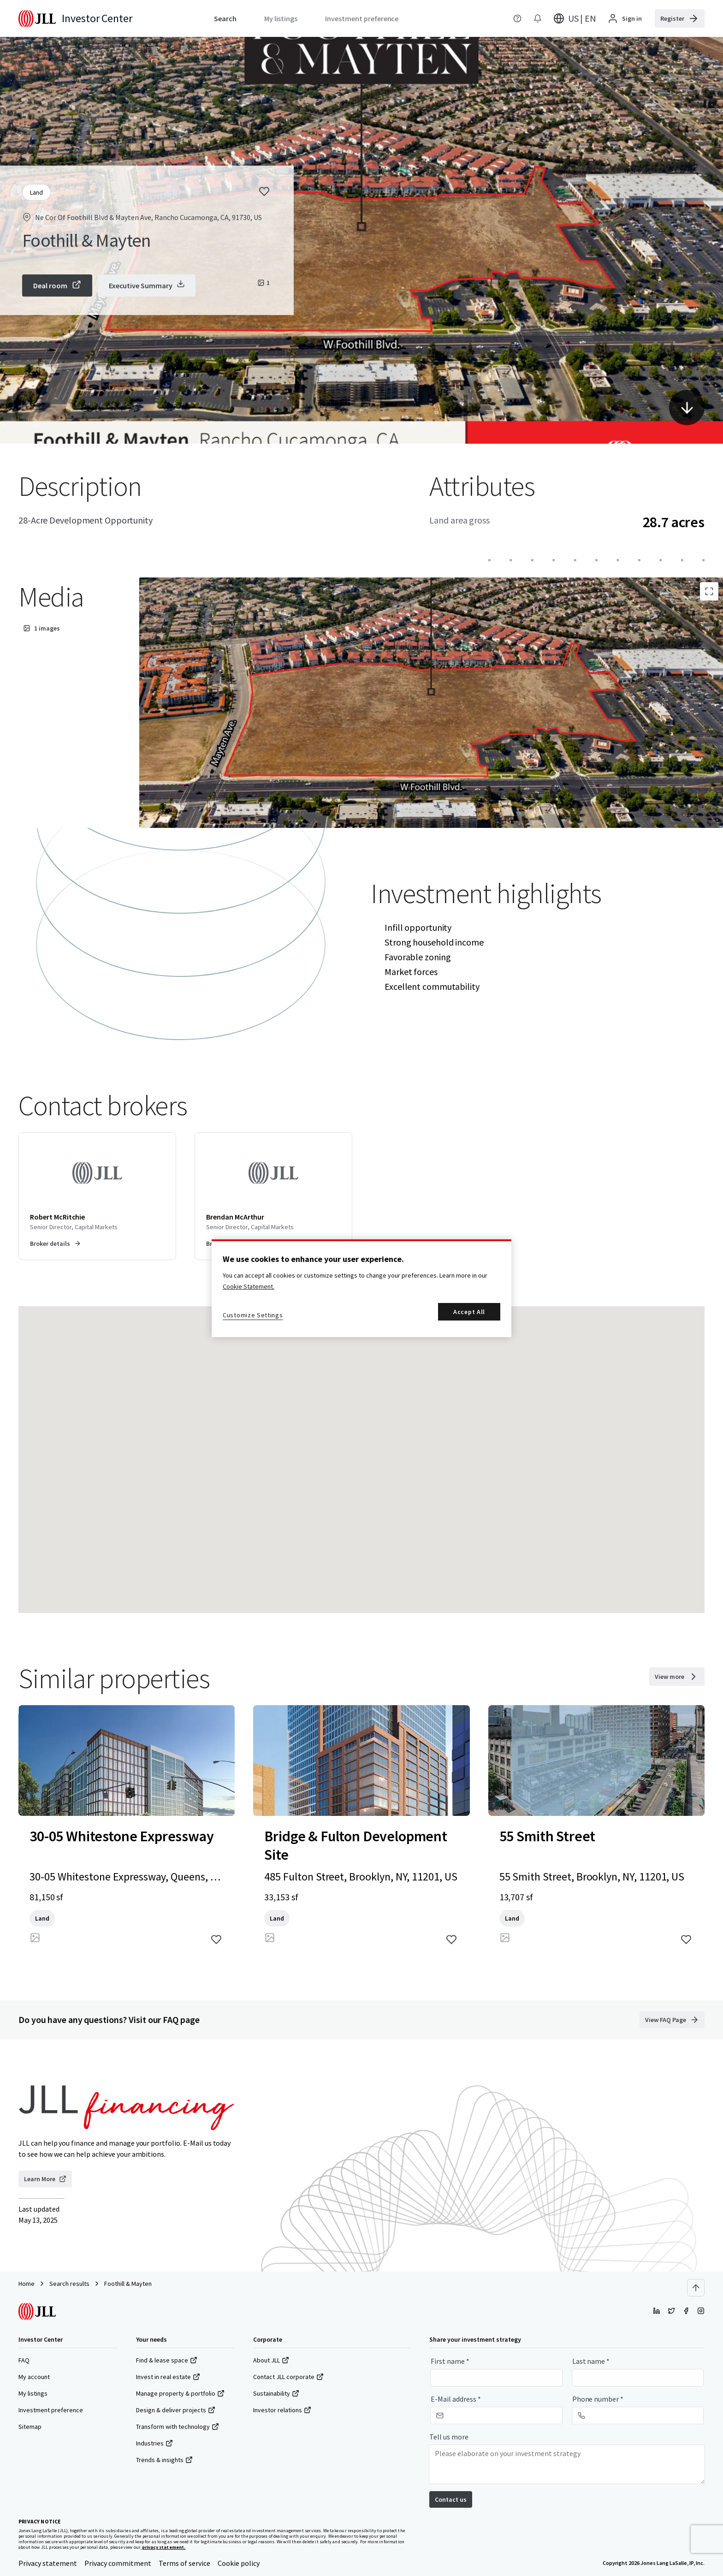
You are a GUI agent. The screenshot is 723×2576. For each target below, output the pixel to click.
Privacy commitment (117, 2563)
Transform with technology (177, 2426)
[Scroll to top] (696, 2287)
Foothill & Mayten (128, 2283)
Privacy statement (47, 2563)
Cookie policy (239, 2563)
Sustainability (276, 2393)
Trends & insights (164, 2460)
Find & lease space (166, 2360)
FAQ (24, 2360)
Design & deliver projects (175, 2410)
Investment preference (50, 2410)
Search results (69, 2283)
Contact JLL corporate (288, 2377)
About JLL (271, 2360)
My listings (32, 2393)
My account (34, 2377)
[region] (361, 1288)
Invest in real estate (168, 2377)
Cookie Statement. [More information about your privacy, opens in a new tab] (248, 1286)
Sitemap (29, 2426)
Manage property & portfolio (180, 2393)
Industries (154, 2443)
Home (26, 2283)
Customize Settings (253, 1315)
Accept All (469, 1312)
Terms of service (184, 2563)
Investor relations (282, 2410)
